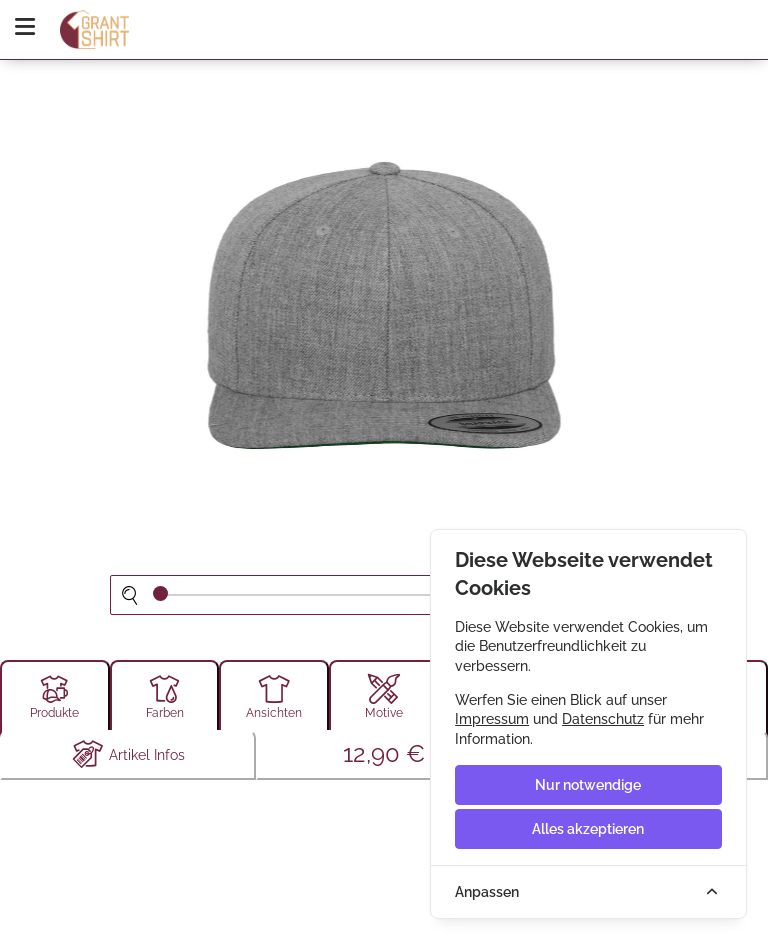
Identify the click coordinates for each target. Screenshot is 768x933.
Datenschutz (603, 719)
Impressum (492, 719)
